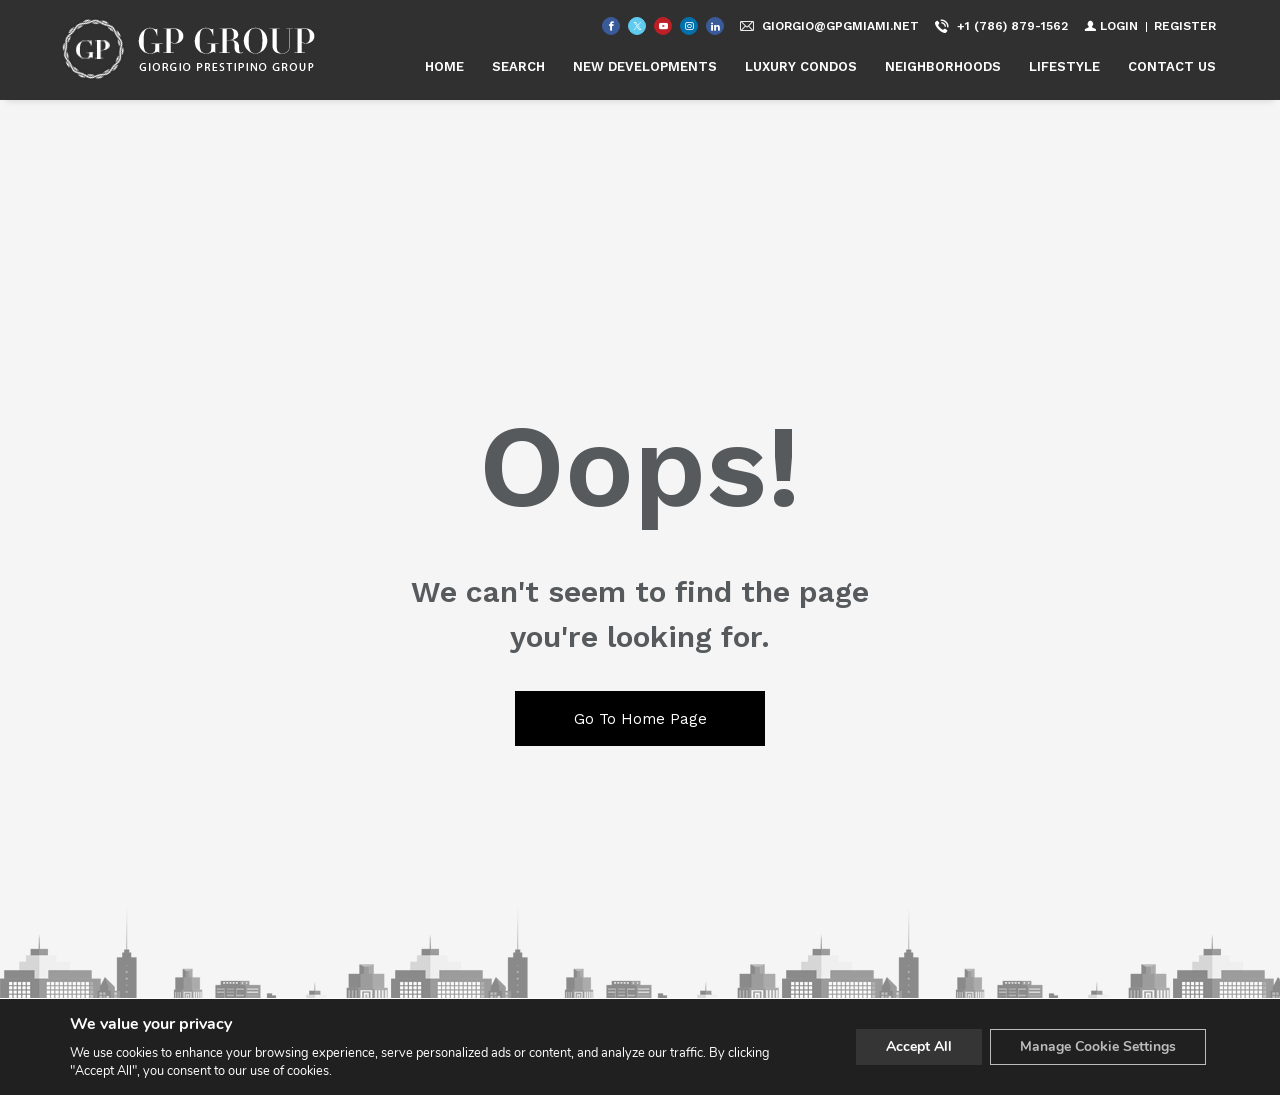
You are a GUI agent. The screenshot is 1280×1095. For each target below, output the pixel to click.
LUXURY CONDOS (801, 66)
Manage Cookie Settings (1098, 1046)
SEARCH (518, 66)
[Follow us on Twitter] (637, 26)
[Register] (1185, 26)
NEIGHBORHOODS (943, 66)
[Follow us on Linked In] (715, 26)
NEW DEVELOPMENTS (645, 66)
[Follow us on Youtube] (663, 26)
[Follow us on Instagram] (689, 26)
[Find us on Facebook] (611, 26)
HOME (444, 66)
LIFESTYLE (1064, 66)
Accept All (919, 1046)
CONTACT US (1172, 66)
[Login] (1111, 26)
